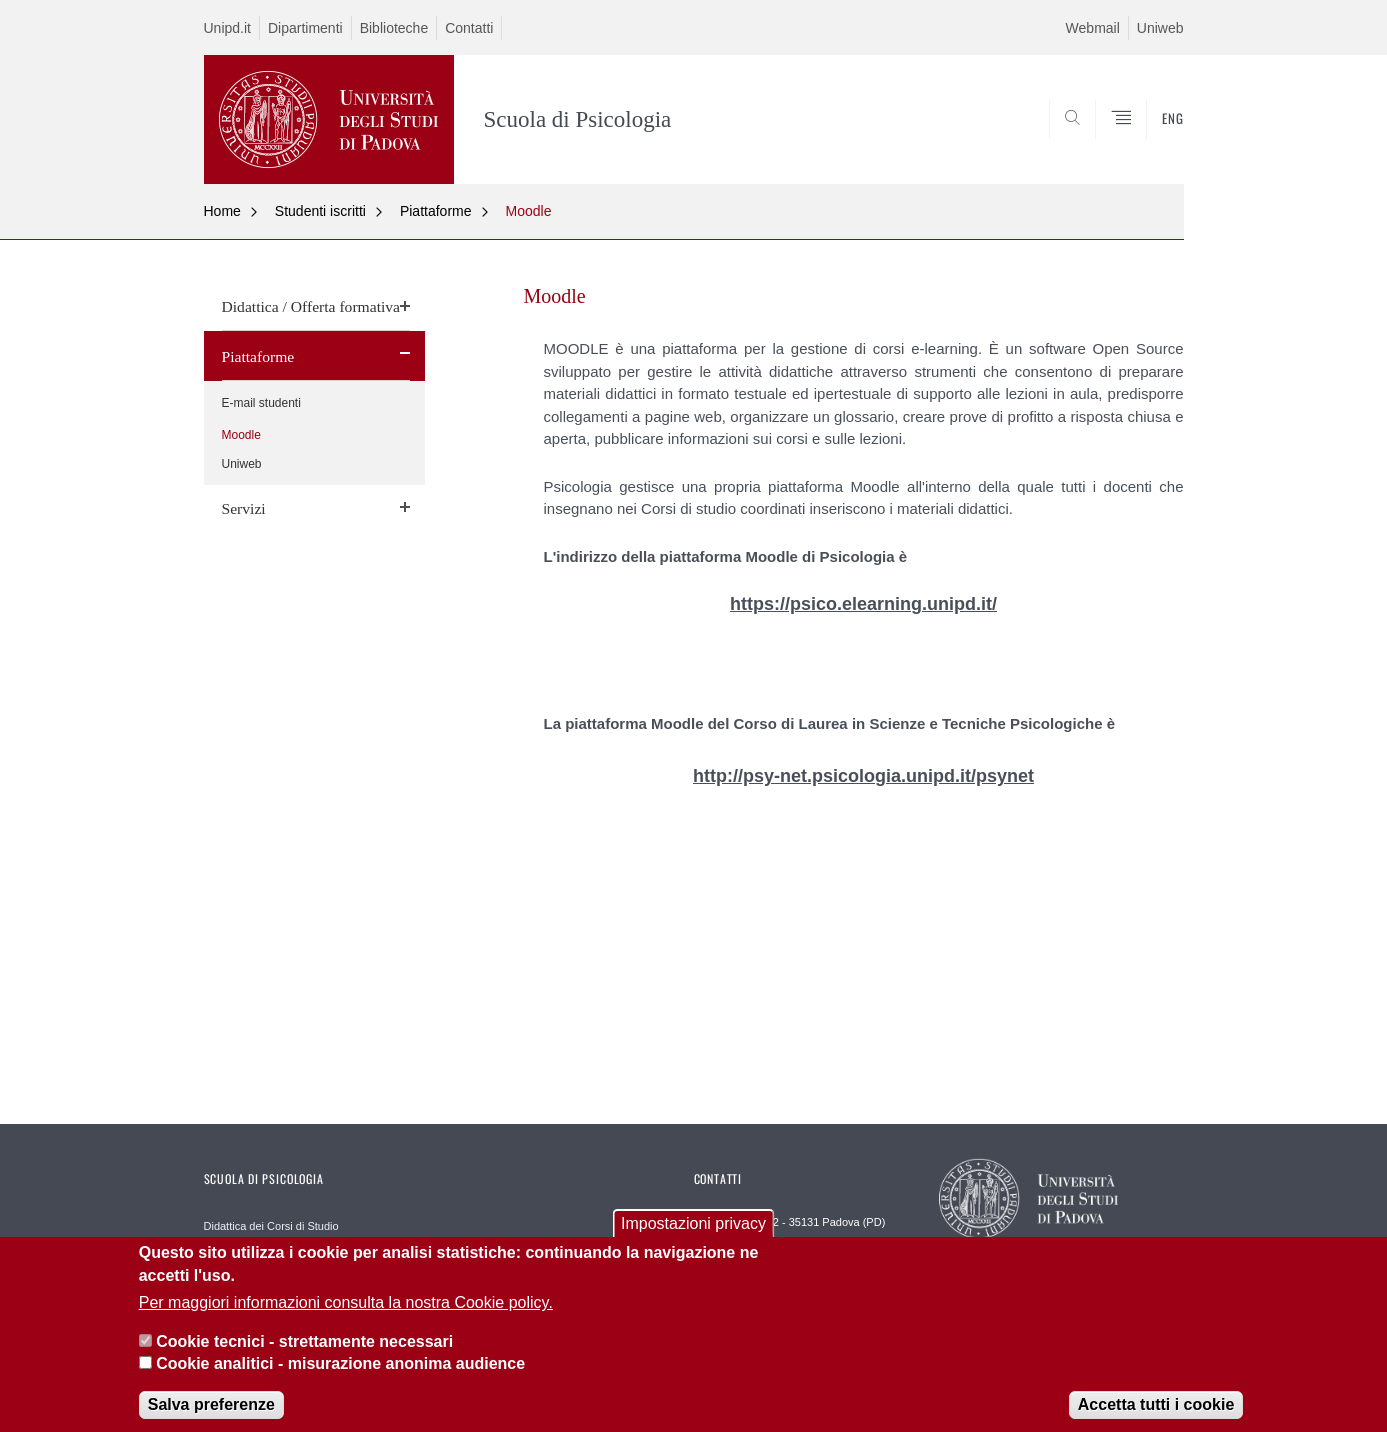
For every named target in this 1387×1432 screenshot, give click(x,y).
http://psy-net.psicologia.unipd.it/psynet (863, 776)
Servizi (244, 508)
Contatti (469, 28)
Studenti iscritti (320, 211)
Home (222, 211)
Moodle (529, 211)
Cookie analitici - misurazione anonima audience (340, 1378)
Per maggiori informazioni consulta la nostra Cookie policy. (346, 1317)
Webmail (1093, 28)
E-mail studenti (261, 403)
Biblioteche (394, 28)
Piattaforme (436, 211)
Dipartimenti (305, 28)
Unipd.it (227, 28)
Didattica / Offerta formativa (311, 306)
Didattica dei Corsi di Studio (271, 1226)
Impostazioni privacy (693, 1238)
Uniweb (1160, 28)
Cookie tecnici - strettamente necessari (304, 1355)
